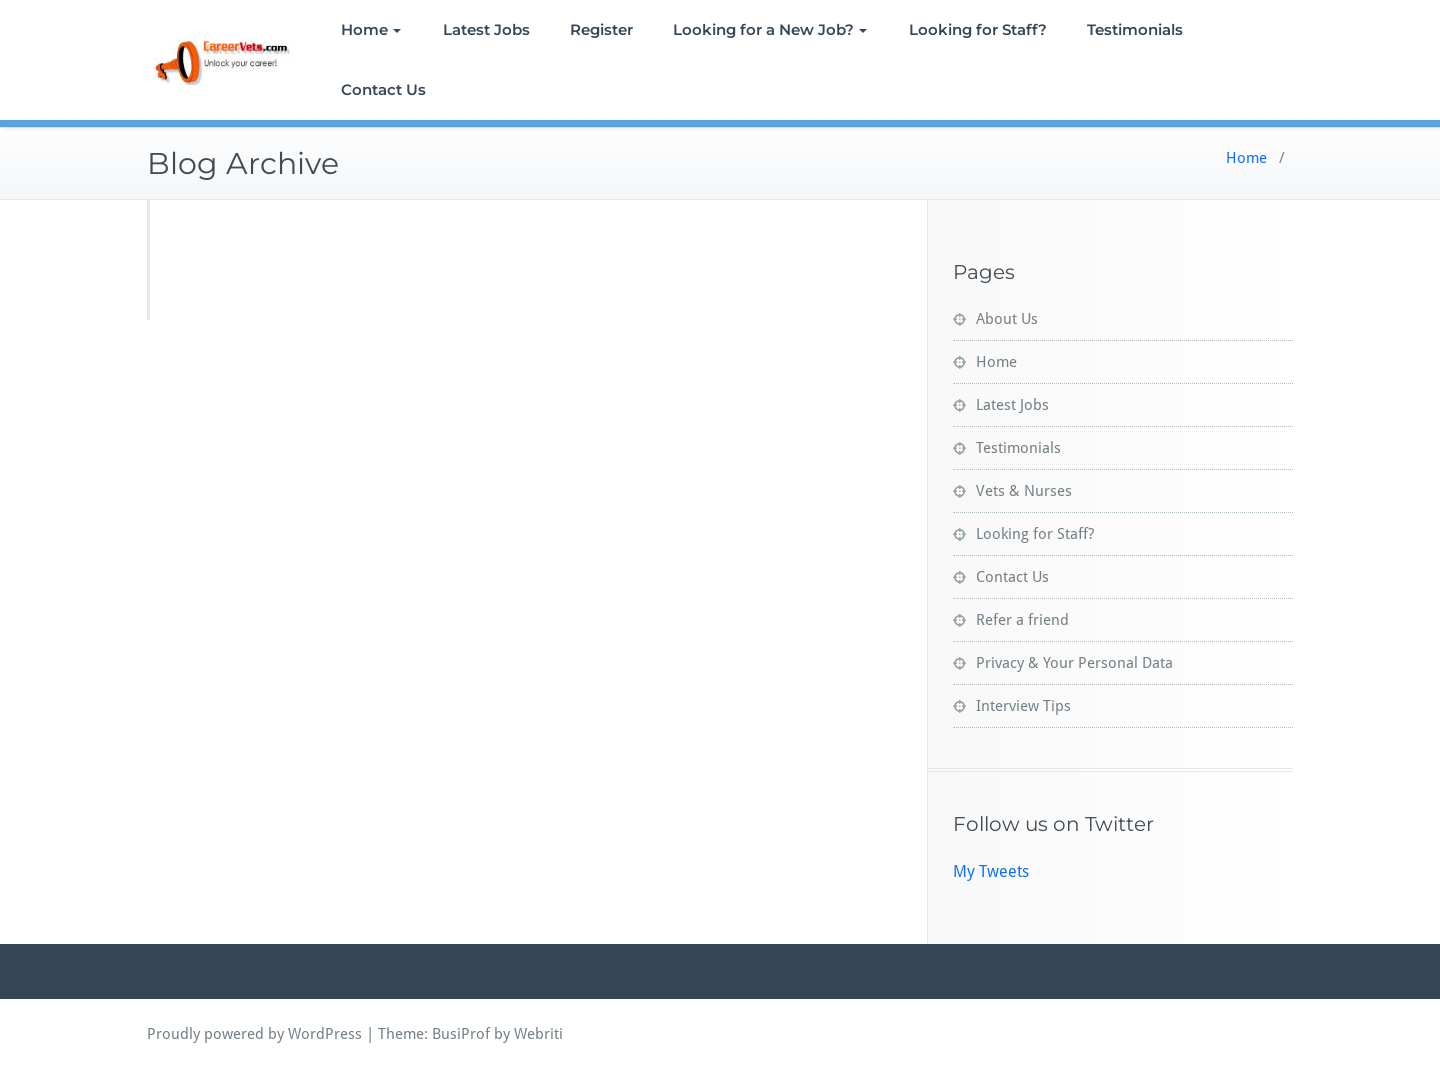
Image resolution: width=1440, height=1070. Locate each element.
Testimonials (1135, 29)
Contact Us (383, 89)
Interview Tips (1023, 706)
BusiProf (461, 1034)
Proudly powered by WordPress (254, 1034)
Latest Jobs (486, 29)
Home (371, 29)
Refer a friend (1022, 620)
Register (601, 29)
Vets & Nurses (1024, 491)
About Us (1007, 319)
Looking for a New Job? (770, 29)
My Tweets (991, 871)
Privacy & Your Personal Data (1074, 663)
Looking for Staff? (978, 29)
